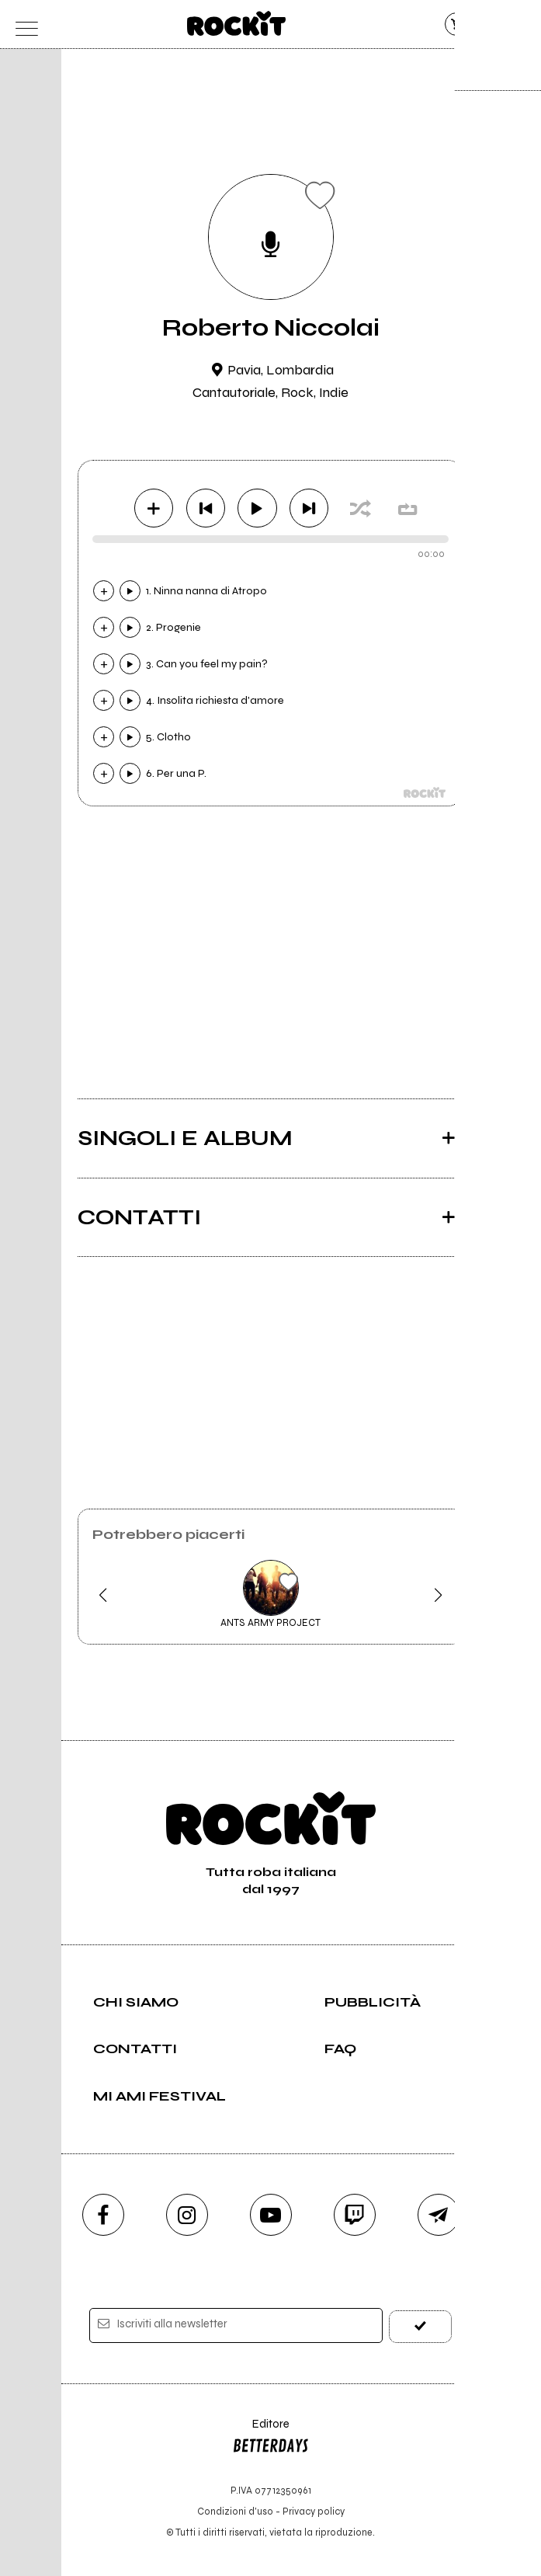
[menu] (23, 24)
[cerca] (488, 24)
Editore (271, 2438)
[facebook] (103, 2215)
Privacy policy (314, 2511)
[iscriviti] (421, 2325)
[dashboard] (518, 24)
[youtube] (271, 2215)
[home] (236, 23)
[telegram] (439, 2215)
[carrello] (457, 24)
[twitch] (355, 2215)
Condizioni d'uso (235, 2511)
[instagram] (187, 2215)
